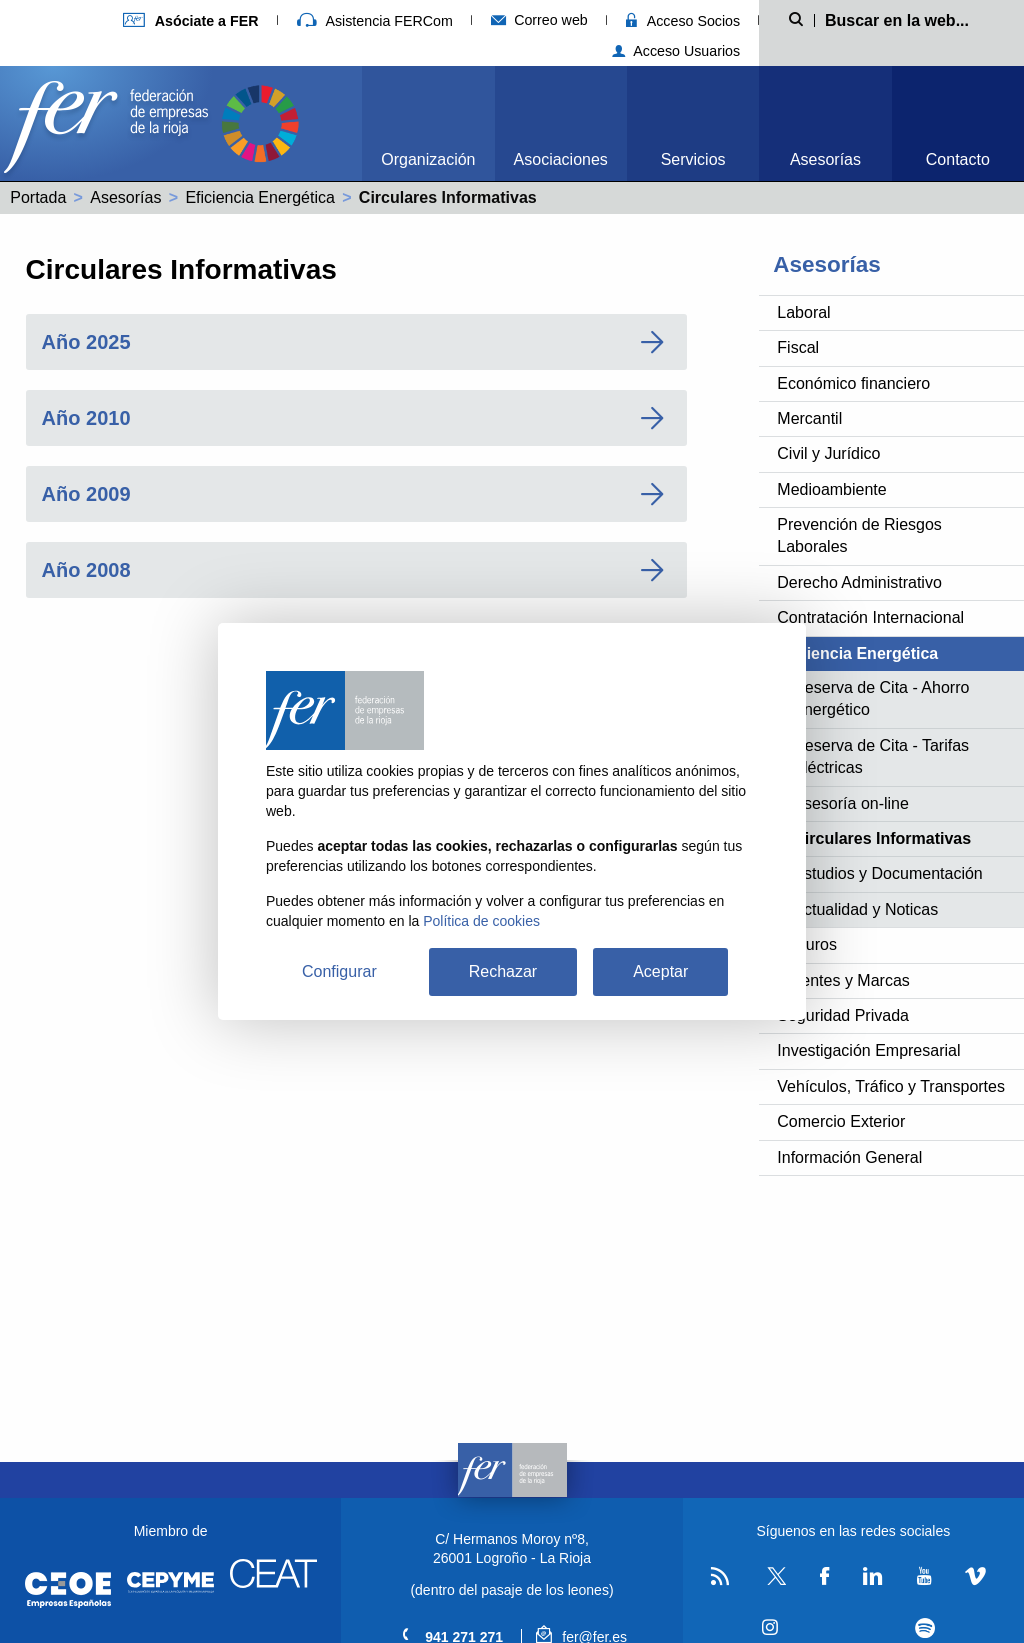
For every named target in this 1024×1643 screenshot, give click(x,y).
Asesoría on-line (851, 803)
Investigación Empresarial (868, 1050)
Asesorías (825, 159)
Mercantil (809, 418)
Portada (38, 197)
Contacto (958, 159)
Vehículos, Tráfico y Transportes (891, 1086)
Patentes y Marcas (843, 980)
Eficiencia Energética (259, 197)
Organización (428, 159)
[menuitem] (428, 123)
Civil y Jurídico (828, 453)
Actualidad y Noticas (865, 909)
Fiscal (798, 347)
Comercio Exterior (841, 1121)
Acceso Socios (683, 21)
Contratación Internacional (870, 617)
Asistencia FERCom (375, 21)
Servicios (693, 159)
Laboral (803, 312)
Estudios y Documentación (887, 873)
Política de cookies (481, 921)
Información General (849, 1157)
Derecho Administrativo (859, 582)
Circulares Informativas (882, 838)
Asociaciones (561, 159)
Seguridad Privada (843, 1015)
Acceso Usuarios (676, 51)
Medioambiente (831, 489)
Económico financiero (853, 383)
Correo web (539, 20)
